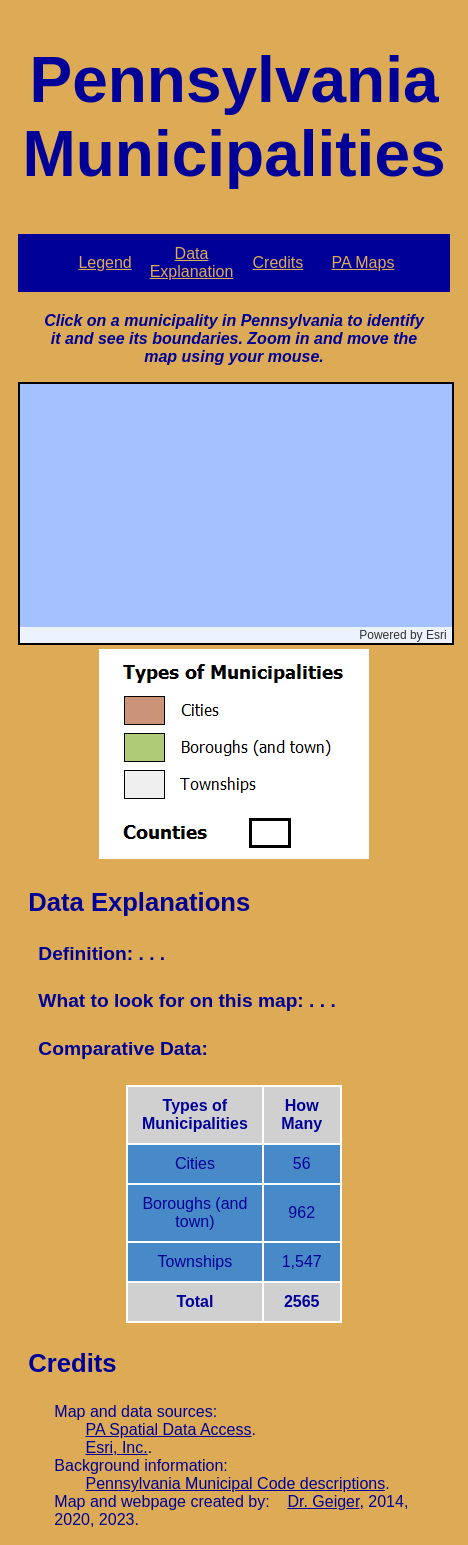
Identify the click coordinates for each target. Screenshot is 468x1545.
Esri (436, 635)
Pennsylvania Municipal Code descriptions (235, 1483)
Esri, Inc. (116, 1447)
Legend (104, 262)
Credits (278, 262)
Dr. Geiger (323, 1501)
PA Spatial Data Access (168, 1429)
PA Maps (363, 262)
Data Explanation (192, 262)
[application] (235, 513)
